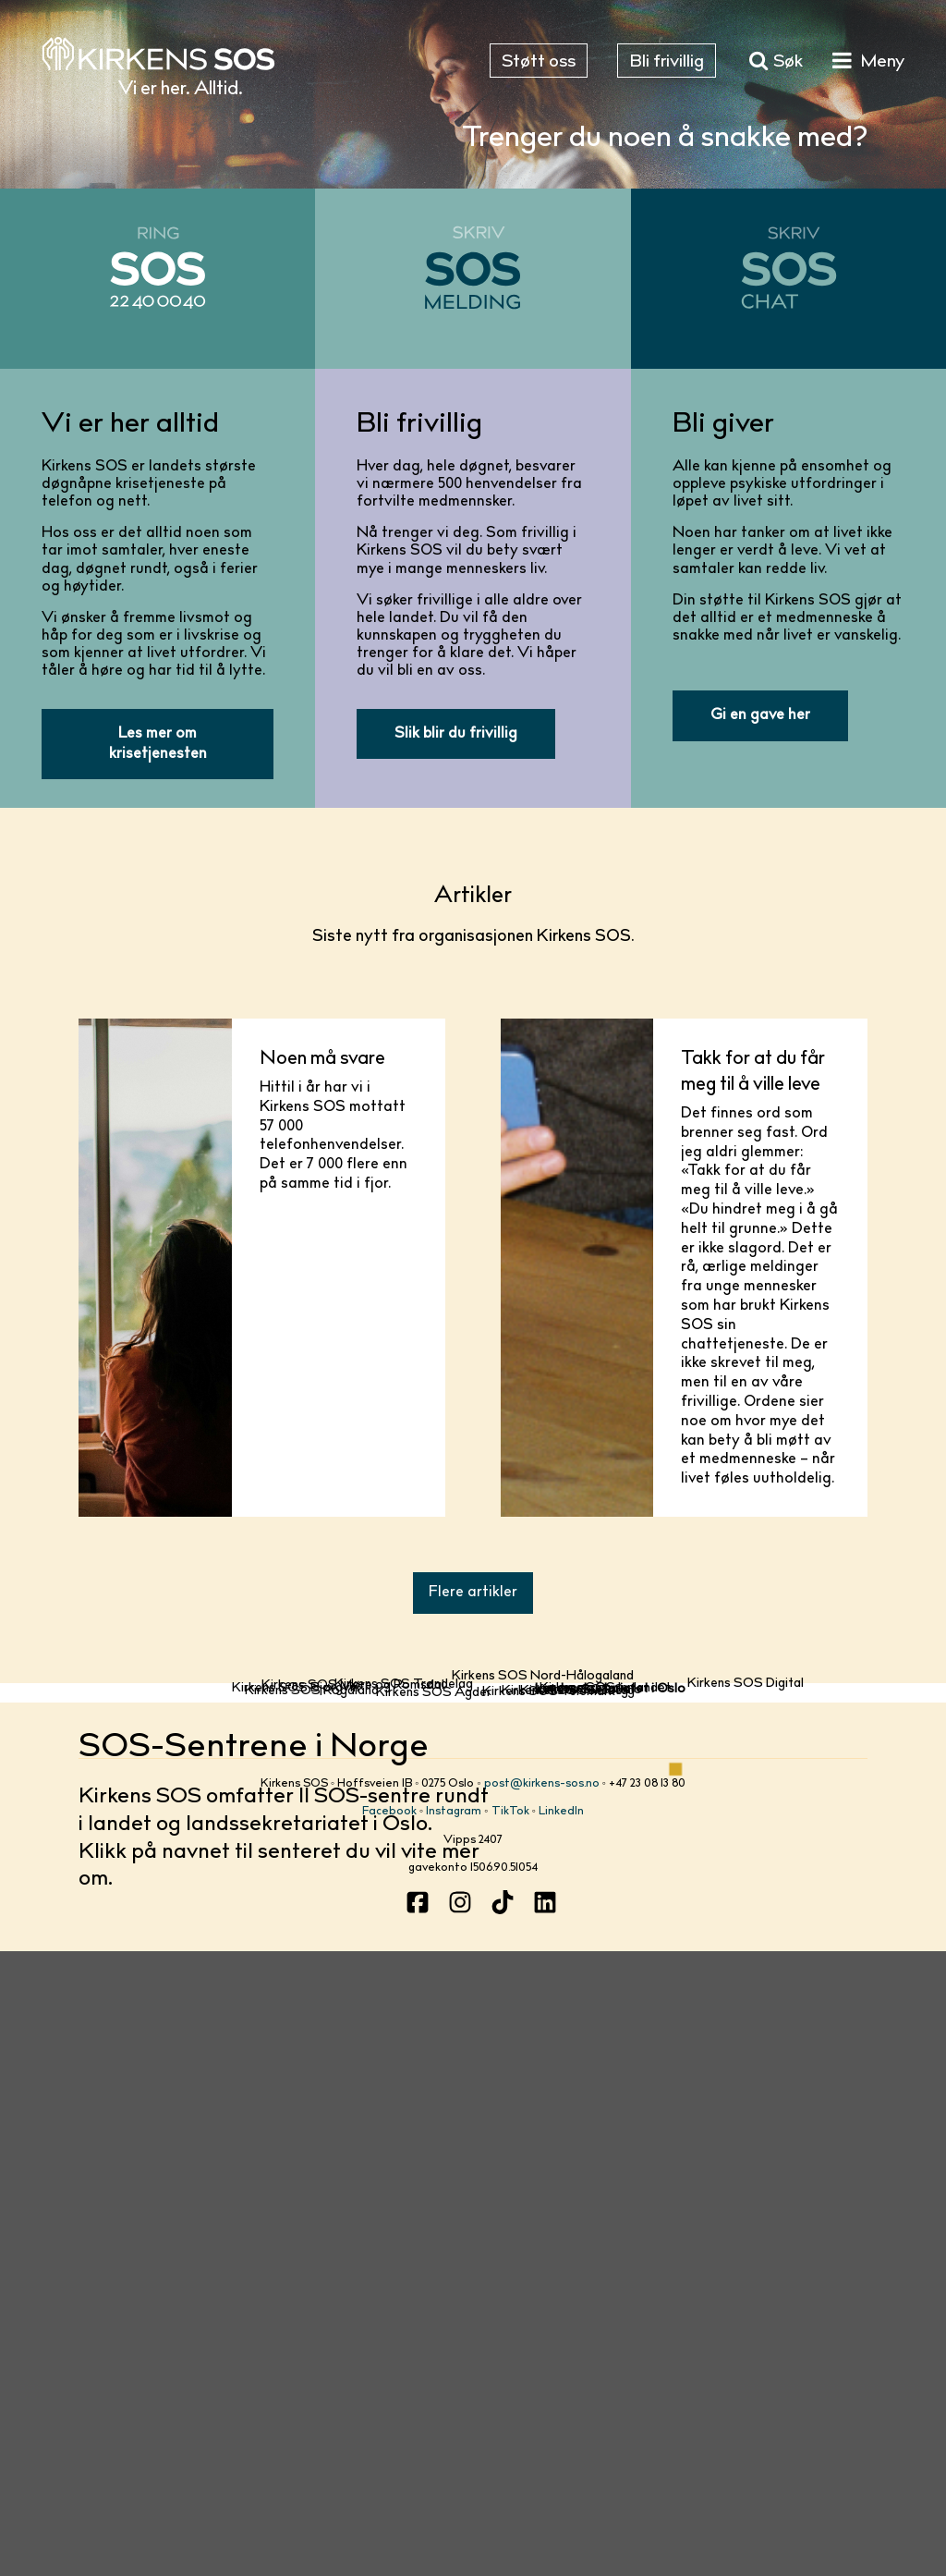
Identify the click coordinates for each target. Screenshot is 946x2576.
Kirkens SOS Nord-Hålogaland (543, 1750)
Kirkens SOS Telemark (548, 2258)
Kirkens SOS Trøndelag (403, 2029)
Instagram (453, 2428)
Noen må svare (322, 1059)
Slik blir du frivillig (455, 733)
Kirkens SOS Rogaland (312, 2233)
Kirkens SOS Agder (433, 2290)
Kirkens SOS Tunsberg (568, 2243)
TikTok (510, 2428)
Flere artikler (473, 1592)
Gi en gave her (760, 715)
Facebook (389, 2428)
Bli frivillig (419, 425)
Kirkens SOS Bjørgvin (295, 2157)
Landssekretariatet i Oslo (610, 2185)
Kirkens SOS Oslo (588, 2201)
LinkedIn (561, 2428)
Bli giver (723, 425)
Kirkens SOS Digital (745, 1991)
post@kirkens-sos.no (542, 2399)
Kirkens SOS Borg (574, 2226)
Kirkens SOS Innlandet (605, 2131)
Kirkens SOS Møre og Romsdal (352, 2062)
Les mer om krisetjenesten (158, 744)
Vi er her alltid (130, 425)
